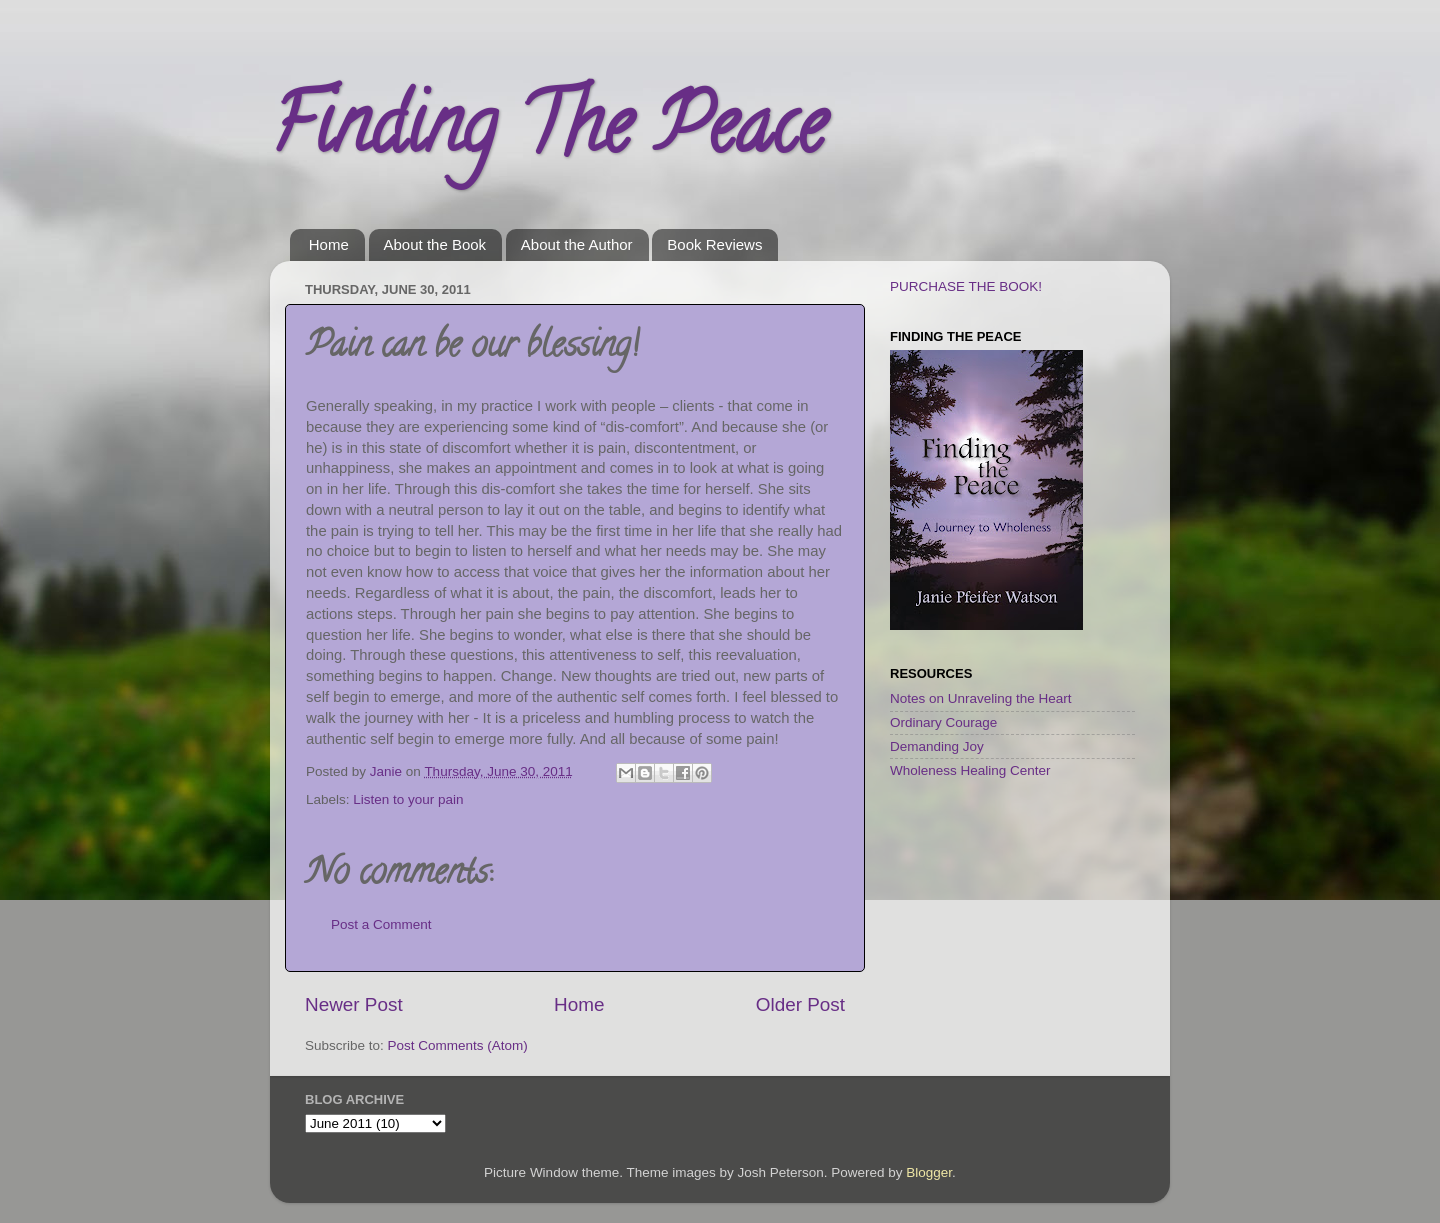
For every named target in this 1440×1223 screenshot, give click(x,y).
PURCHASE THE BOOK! (966, 286)
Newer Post (354, 1004)
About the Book (435, 244)
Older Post (800, 1004)
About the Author (577, 244)
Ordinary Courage (943, 722)
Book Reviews (714, 244)
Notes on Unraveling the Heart (981, 698)
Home (329, 244)
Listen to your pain (408, 799)
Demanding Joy (937, 746)
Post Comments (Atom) (458, 1045)
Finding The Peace (547, 134)
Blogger (929, 1172)
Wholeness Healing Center (970, 770)
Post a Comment (381, 924)
